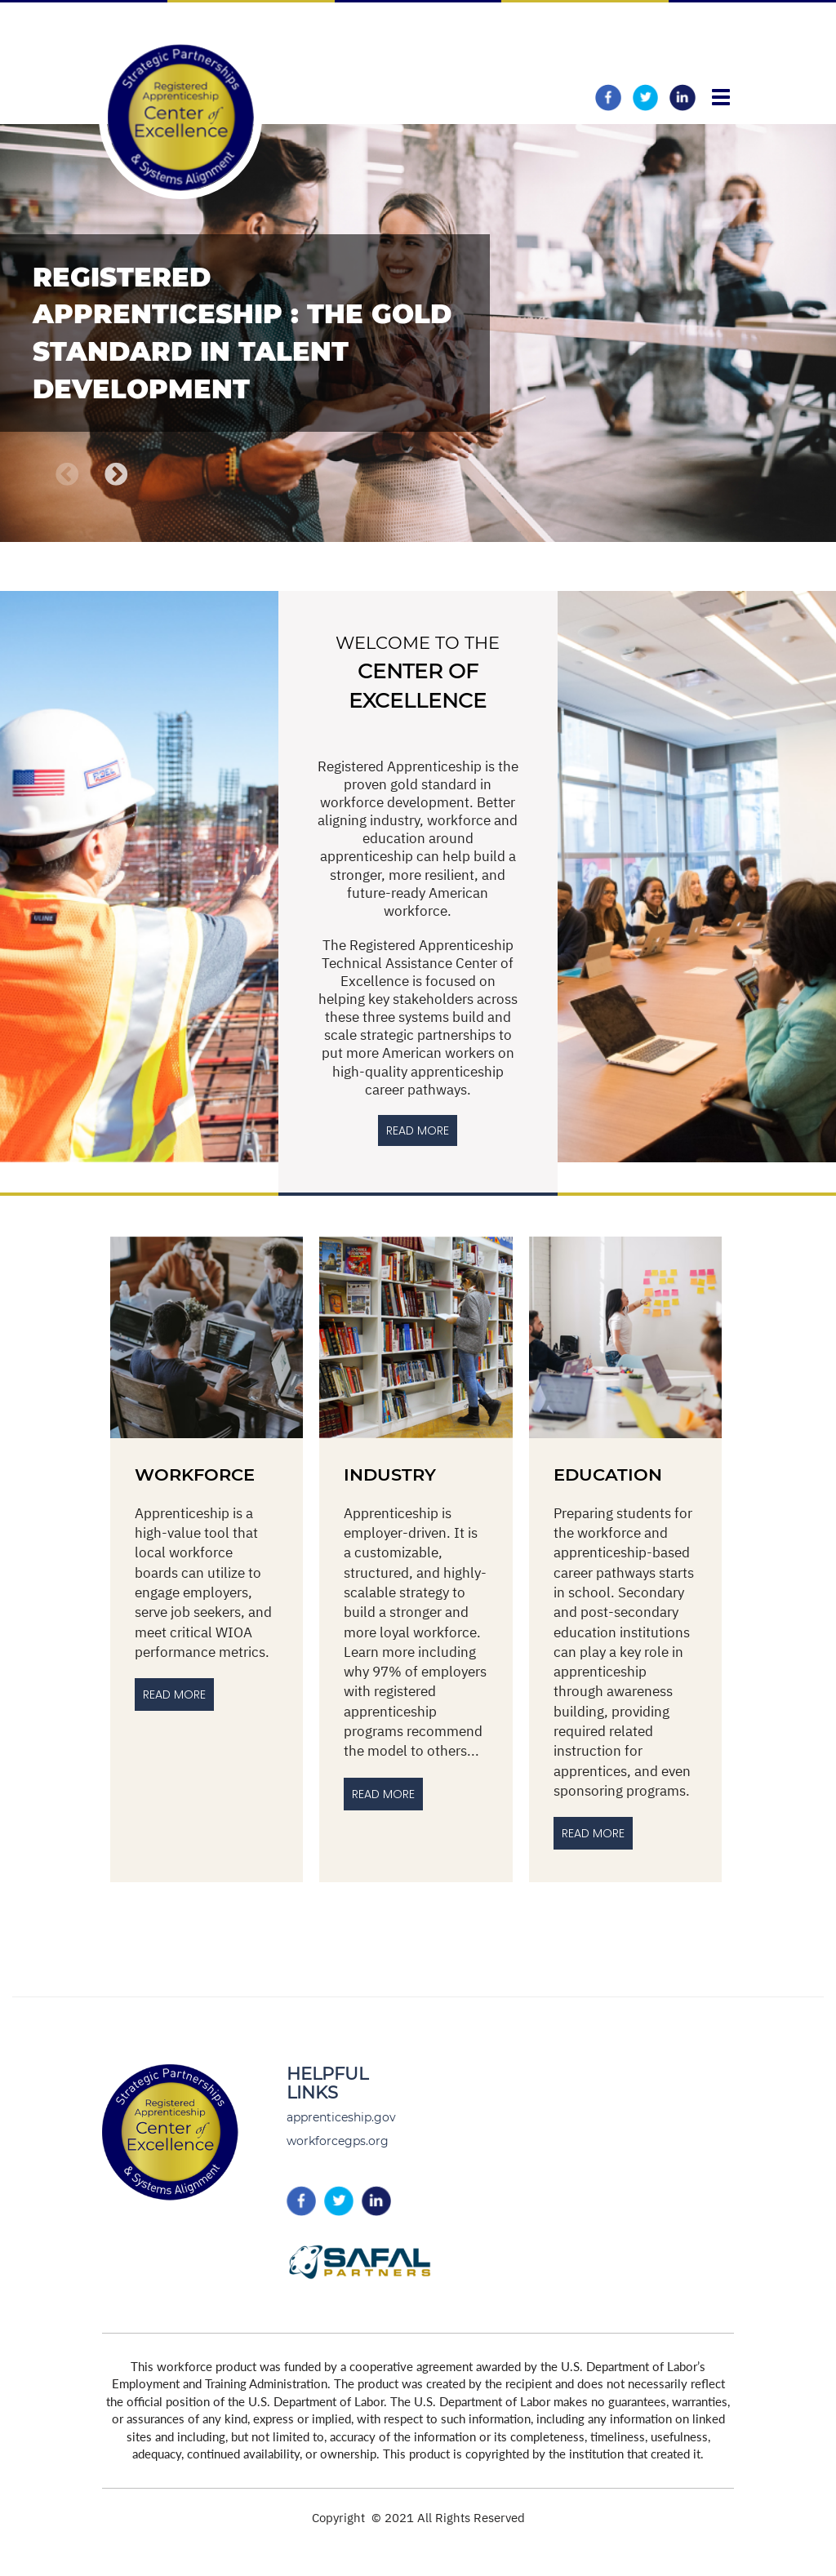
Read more (593, 1833)
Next (117, 475)
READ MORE (417, 1130)
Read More (174, 1694)
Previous (67, 475)
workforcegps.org (338, 2141)
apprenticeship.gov (341, 2117)
